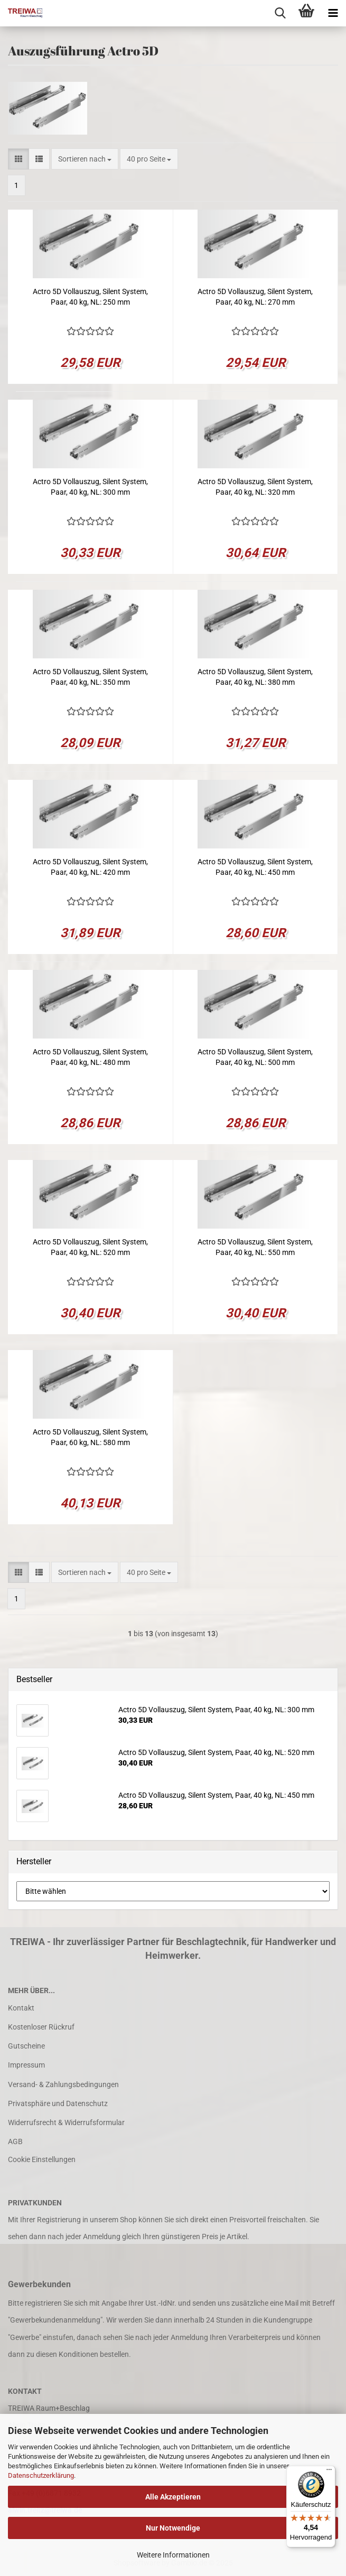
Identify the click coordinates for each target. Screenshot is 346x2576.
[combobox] (84, 158)
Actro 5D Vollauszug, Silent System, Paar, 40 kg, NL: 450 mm (255, 866)
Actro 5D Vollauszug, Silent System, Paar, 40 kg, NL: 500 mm (255, 1057)
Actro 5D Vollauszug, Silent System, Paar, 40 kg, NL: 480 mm (90, 1057)
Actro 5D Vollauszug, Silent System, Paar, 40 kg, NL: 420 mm (90, 866)
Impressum (26, 2065)
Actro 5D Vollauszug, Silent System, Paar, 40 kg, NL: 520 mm (90, 1247)
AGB (15, 2141)
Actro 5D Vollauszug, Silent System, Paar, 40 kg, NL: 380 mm (255, 676)
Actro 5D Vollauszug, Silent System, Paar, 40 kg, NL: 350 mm (90, 676)
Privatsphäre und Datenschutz (58, 2103)
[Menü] (329, 2472)
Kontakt (21, 2008)
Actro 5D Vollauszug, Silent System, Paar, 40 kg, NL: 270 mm (255, 296)
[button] (18, 158)
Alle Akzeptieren (173, 2497)
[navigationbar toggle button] (333, 13)
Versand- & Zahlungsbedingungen (63, 2084)
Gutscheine (26, 2046)
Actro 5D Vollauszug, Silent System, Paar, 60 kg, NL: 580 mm (90, 1437)
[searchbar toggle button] (280, 13)
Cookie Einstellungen (42, 2159)
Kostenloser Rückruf (41, 2027)
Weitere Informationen (173, 2555)
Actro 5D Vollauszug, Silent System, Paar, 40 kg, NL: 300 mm (90, 486)
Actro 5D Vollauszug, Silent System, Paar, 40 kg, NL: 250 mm (90, 296)
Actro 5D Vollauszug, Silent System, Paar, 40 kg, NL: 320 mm (255, 486)
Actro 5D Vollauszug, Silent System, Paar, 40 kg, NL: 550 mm (255, 1247)
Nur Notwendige (173, 2528)
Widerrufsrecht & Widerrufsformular (66, 2122)
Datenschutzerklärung (41, 2475)
